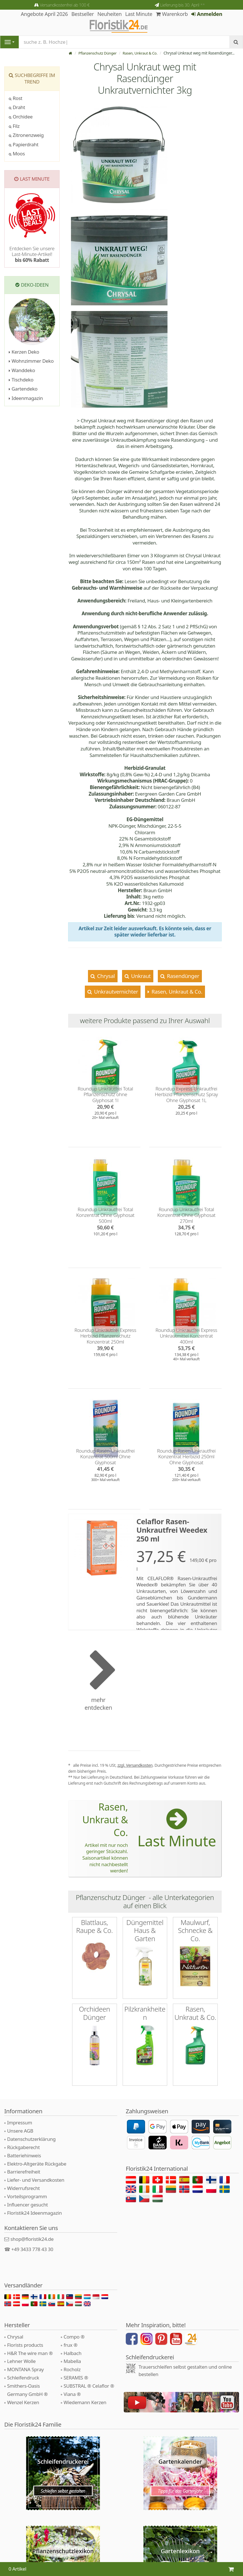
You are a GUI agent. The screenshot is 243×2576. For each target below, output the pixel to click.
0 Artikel (17, 2568)
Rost (15, 98)
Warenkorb (172, 14)
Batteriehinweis (24, 2146)
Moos (17, 153)
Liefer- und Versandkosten (35, 2171)
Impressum (19, 2113)
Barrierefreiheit (23, 2163)
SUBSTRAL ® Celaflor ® (89, 2377)
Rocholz (72, 2360)
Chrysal (105, 975)
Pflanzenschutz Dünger (93, 53)
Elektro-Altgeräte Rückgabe (36, 2155)
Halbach (72, 2344)
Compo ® (74, 2328)
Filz (14, 126)
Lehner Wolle (21, 2352)
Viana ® (72, 2385)
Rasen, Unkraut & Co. (138, 53)
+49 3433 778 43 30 (32, 2240)
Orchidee (21, 116)
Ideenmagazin (26, 398)
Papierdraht (23, 144)
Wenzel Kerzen (23, 2393)
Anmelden (206, 14)
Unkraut (140, 975)
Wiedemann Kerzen (85, 2393)
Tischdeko (21, 379)
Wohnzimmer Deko (31, 361)
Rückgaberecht (23, 2138)
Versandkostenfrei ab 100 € (64, 5)
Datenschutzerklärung (31, 2130)
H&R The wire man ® (30, 2344)
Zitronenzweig (26, 135)
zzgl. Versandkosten (134, 1765)
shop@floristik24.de (32, 2230)
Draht (17, 107)
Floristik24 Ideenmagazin (34, 2204)
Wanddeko (22, 370)
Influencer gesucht (27, 2196)
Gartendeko (23, 388)
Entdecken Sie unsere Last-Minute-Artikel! (32, 254)
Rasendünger (182, 975)
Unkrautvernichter (115, 991)
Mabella (72, 2352)
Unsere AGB (20, 2122)
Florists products (25, 2336)
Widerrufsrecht (23, 2179)
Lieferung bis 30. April (182, 5)
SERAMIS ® (76, 2369)
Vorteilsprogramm (27, 2187)
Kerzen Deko (24, 352)
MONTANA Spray (25, 2360)
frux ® (70, 2336)
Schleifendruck (23, 2369)
